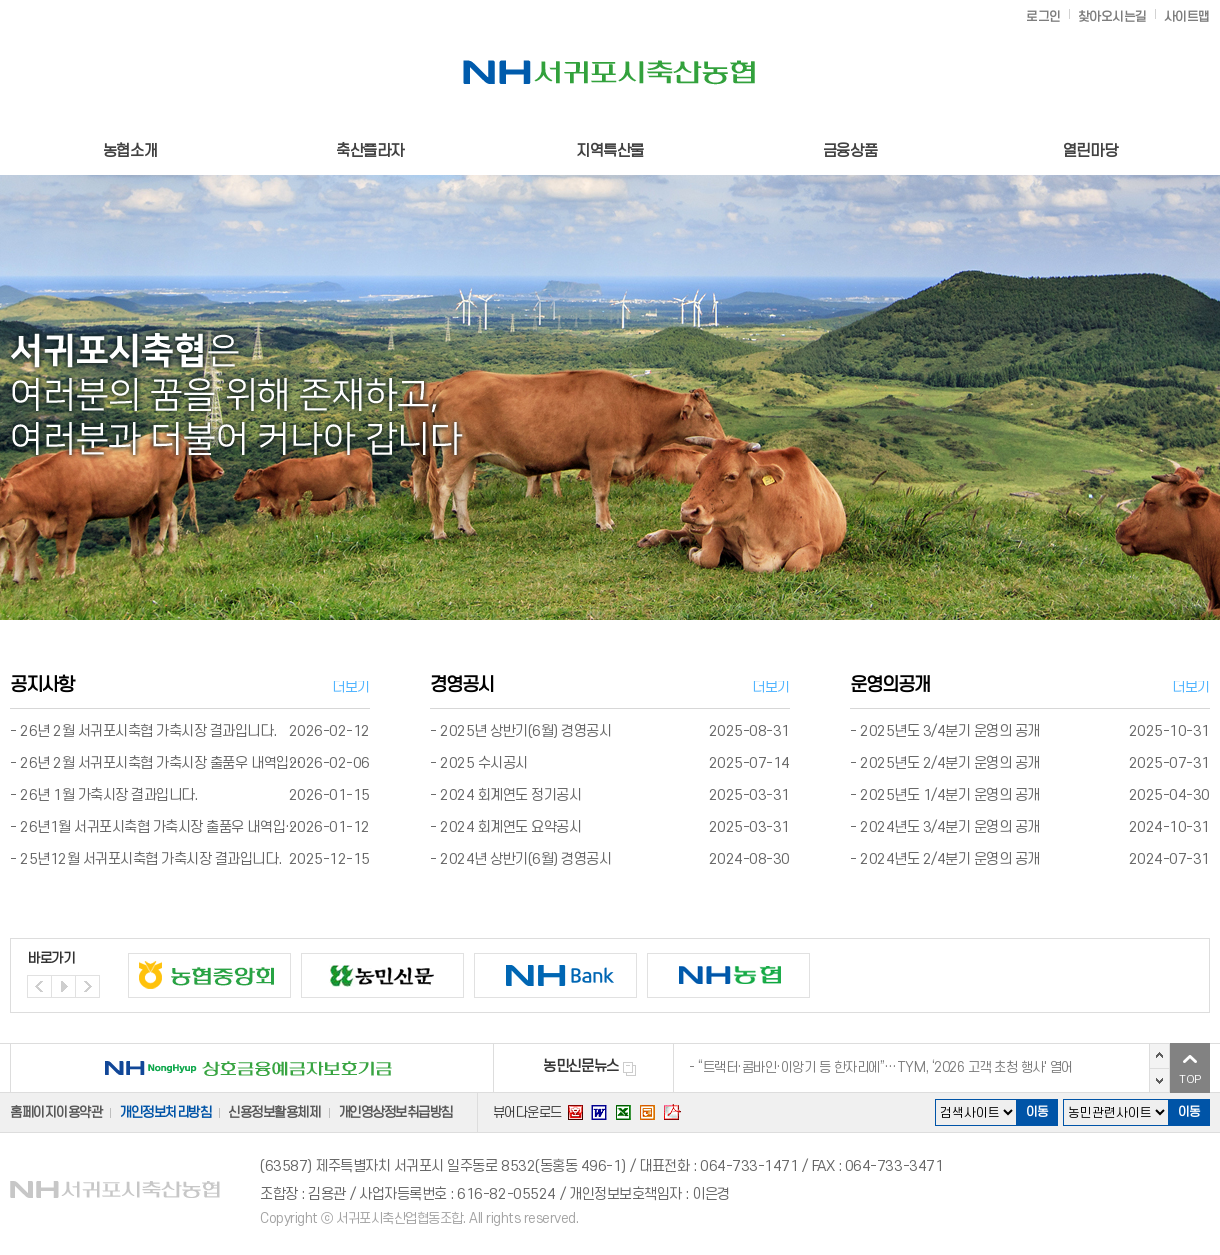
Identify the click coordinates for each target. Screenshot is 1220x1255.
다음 (1159, 1080)
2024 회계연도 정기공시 (510, 795)
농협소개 (130, 151)
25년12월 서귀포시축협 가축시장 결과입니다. (150, 859)
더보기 (351, 688)
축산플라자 (370, 151)
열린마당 (1090, 151)
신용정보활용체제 (274, 1112)
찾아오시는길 (1112, 17)
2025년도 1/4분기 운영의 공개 (950, 795)
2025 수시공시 (484, 763)
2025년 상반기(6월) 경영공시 (525, 731)
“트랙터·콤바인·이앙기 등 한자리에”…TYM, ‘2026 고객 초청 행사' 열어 (885, 1067)
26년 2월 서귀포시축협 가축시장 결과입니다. (148, 731)
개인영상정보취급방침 (395, 1112)
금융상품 (850, 151)
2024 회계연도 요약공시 (510, 827)
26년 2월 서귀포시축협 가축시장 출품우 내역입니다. (168, 763)
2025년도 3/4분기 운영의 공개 (950, 731)
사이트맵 (1187, 17)
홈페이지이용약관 (56, 1112)
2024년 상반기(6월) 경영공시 (525, 859)
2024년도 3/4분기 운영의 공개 (950, 827)
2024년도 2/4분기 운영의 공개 (950, 859)
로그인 (1043, 17)
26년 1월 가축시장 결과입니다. (108, 795)
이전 (1159, 1055)
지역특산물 (610, 151)
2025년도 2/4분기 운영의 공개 (950, 763)
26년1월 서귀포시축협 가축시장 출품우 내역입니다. (167, 827)
